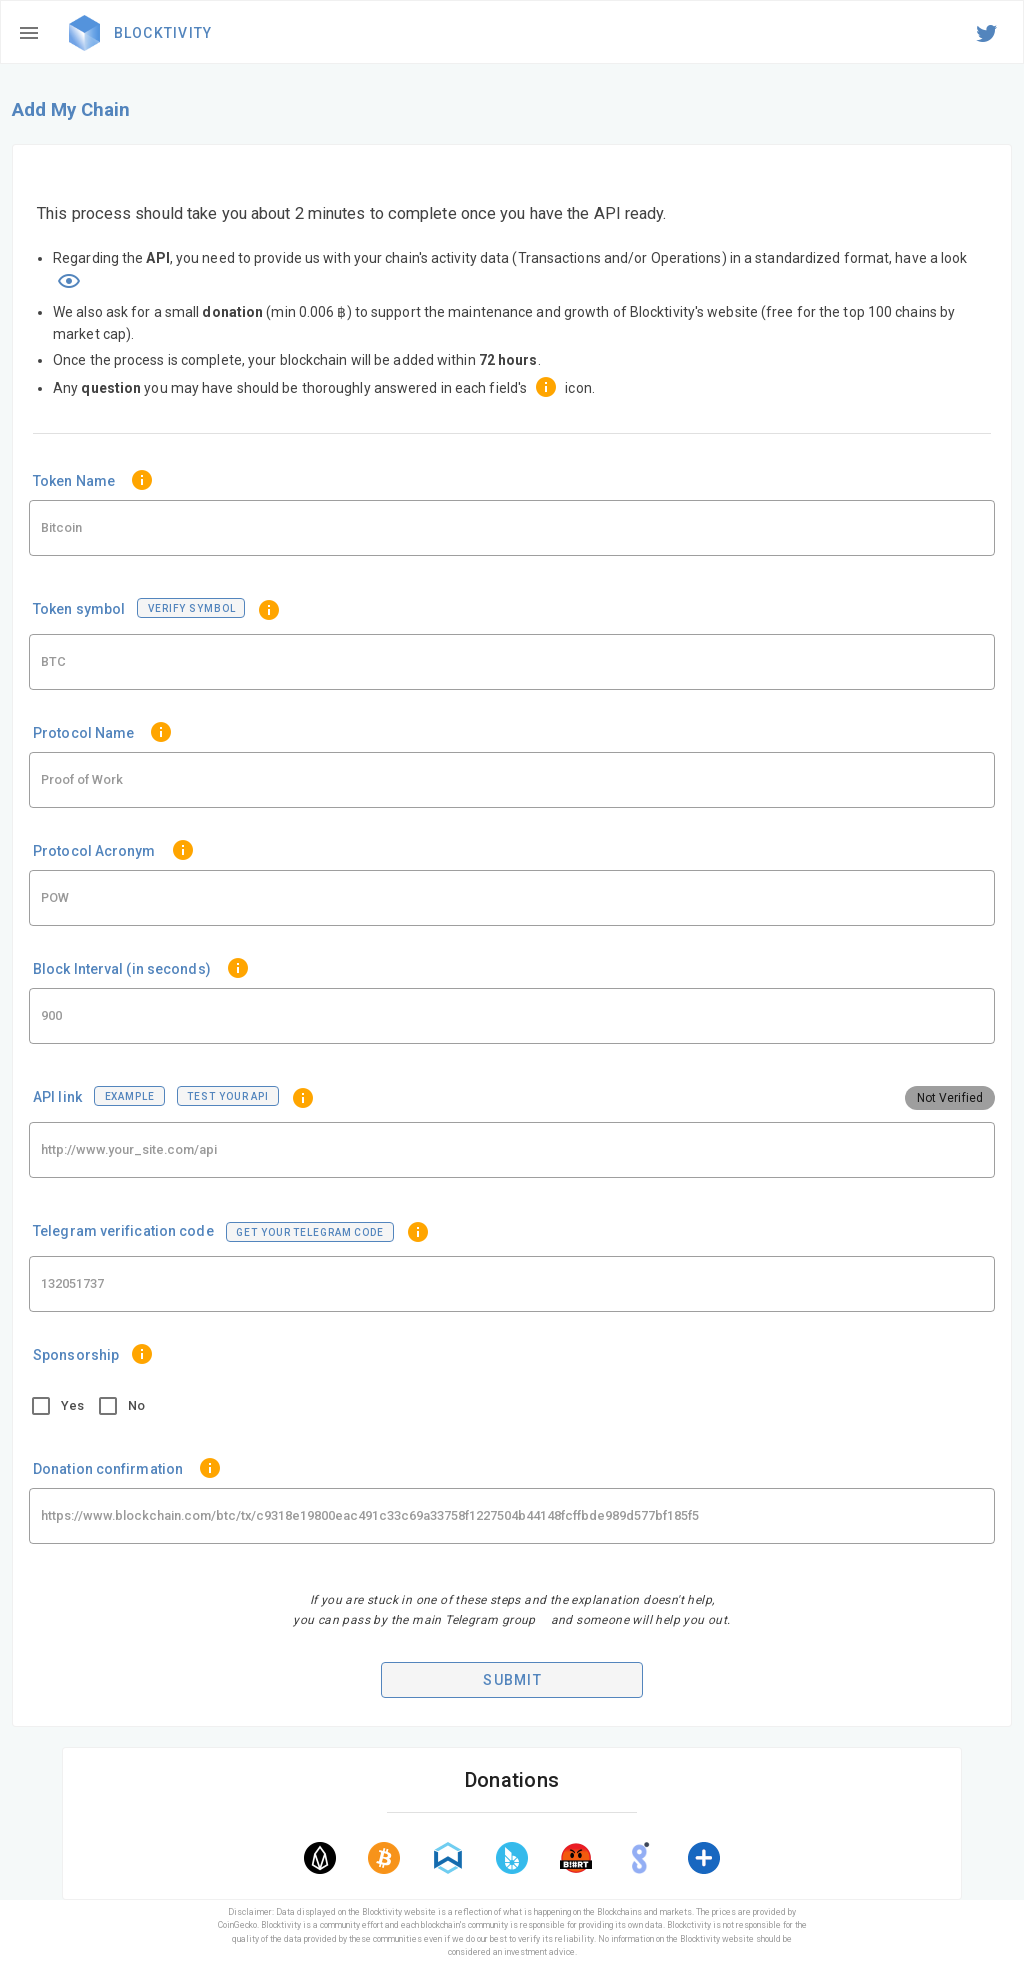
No (136, 1405)
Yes (72, 1405)
